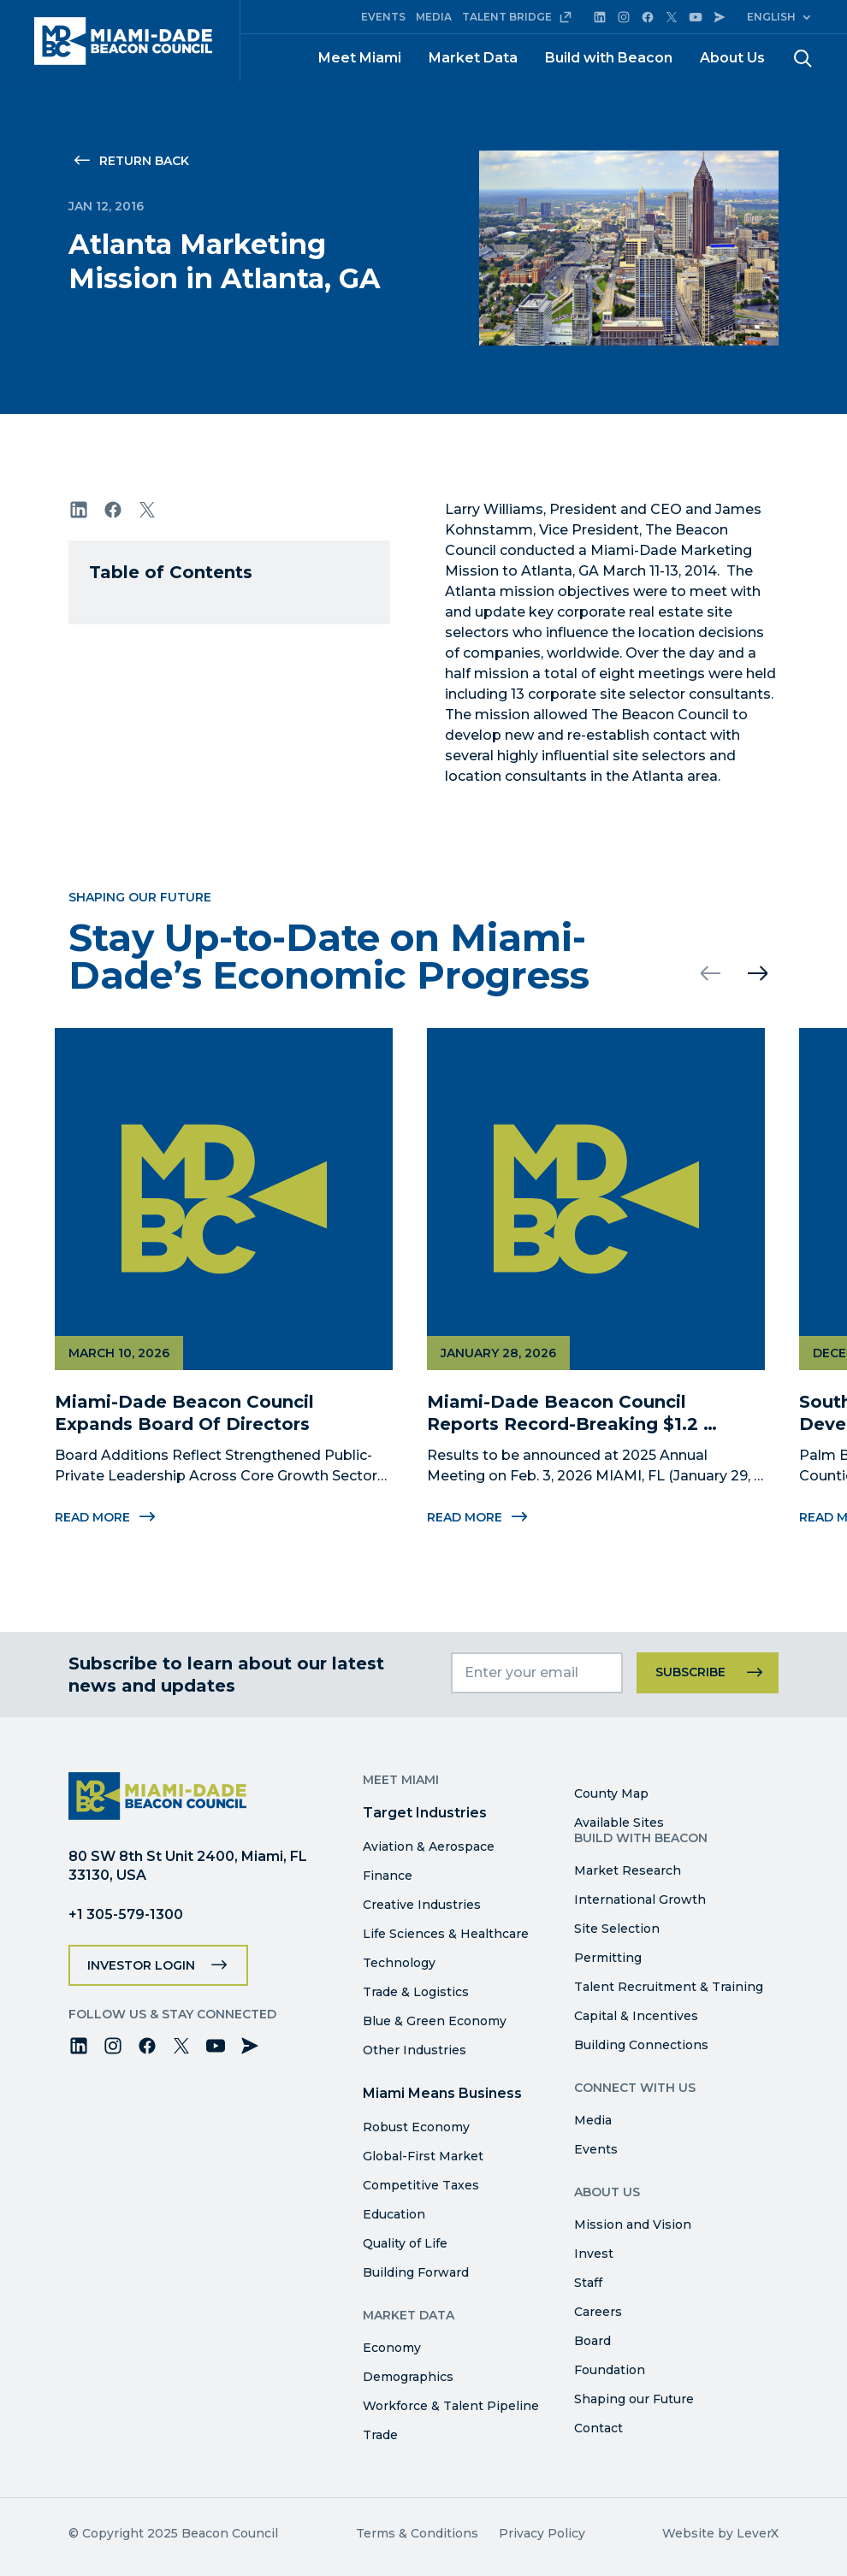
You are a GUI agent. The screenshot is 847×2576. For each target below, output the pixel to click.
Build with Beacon (608, 58)
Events (596, 2149)
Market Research (627, 1870)
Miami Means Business (442, 2093)
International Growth (640, 1899)
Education (394, 2214)
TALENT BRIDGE (517, 17)
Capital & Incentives (636, 2016)
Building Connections (641, 2045)
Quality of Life (405, 2243)
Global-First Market (423, 2156)
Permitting (608, 1957)
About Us (732, 58)
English (771, 16)
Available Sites (619, 1822)
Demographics (408, 2376)
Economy (392, 2347)
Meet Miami (359, 58)
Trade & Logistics (416, 1992)
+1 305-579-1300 (125, 1914)
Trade (380, 2435)
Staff (588, 2282)
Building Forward (416, 2272)
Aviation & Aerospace (429, 1846)
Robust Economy (416, 2127)
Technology (399, 1962)
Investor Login (141, 1965)
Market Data (473, 58)
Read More (106, 1525)
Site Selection (617, 1928)
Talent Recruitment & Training (668, 1986)
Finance (387, 1875)
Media (593, 2120)
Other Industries (414, 2050)
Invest (593, 2253)
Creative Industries (422, 1904)
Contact (598, 2428)
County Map (611, 1793)
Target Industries (425, 1813)
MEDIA (434, 16)
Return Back (144, 160)
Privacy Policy (542, 2533)
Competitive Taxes (421, 2185)
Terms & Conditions (417, 2533)
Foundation (609, 2370)
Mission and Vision (632, 2224)
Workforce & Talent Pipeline (451, 2406)
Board (592, 2341)
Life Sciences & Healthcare (446, 1933)
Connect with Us (635, 2087)
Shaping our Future (634, 2399)
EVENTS (383, 16)
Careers (598, 2311)
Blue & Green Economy (434, 2021)
